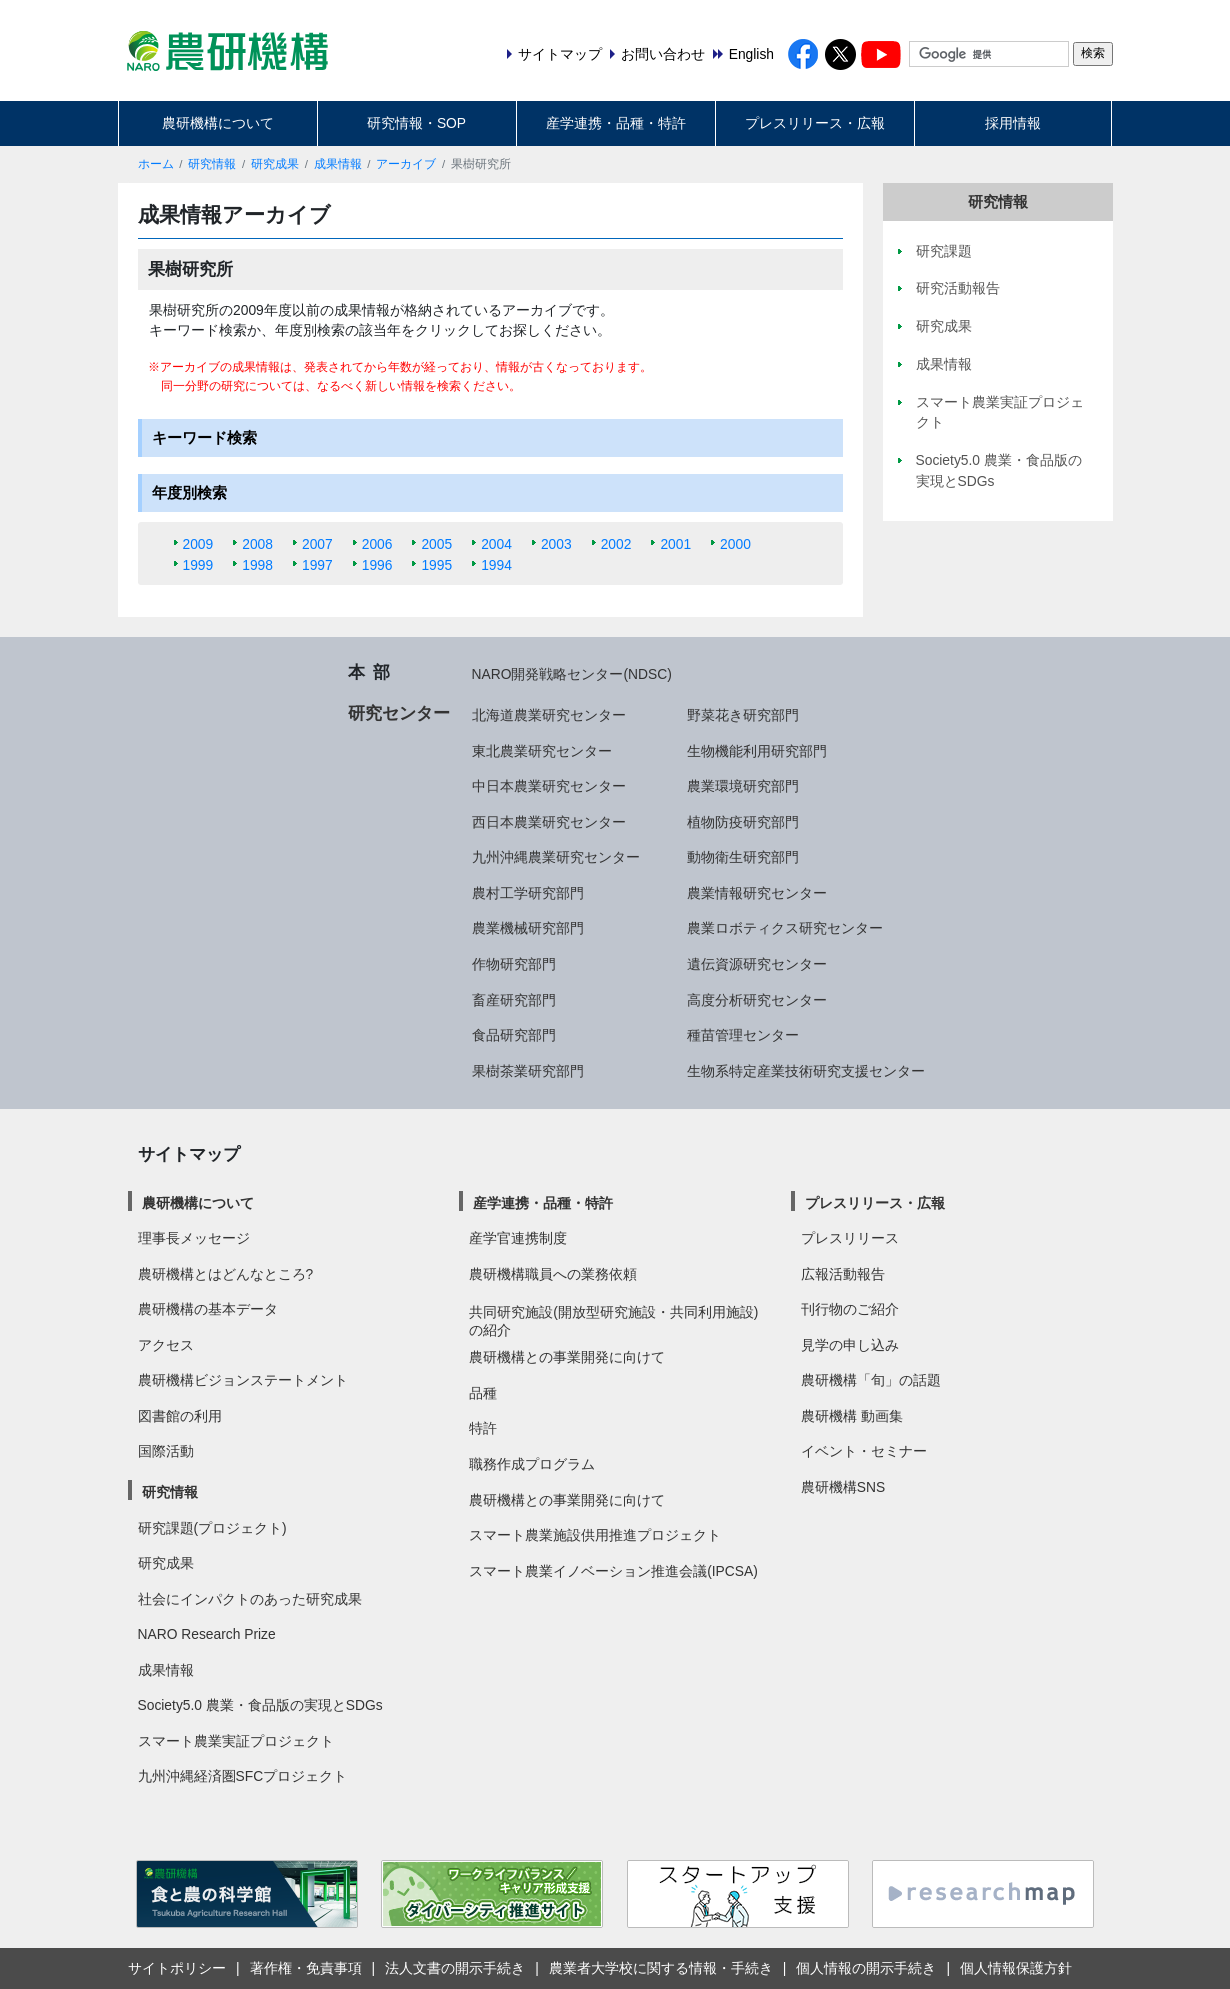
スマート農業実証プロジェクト (236, 1741)
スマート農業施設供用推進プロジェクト (595, 1535)
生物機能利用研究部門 (757, 751)
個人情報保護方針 (1016, 1968)
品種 (483, 1393)
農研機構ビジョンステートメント (243, 1380)
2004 (496, 544)
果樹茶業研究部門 (528, 1071)
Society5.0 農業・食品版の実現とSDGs (260, 1705)
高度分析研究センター (757, 1000)
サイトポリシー (177, 1968)
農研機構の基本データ (208, 1309)
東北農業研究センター (542, 751)
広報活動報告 (843, 1274)
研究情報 (212, 164)
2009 (198, 544)
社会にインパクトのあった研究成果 (250, 1599)
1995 (436, 565)
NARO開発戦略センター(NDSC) (572, 674)
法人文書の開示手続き (455, 1968)
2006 (377, 544)
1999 (198, 565)
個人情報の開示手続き (866, 1968)
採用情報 (1013, 123)
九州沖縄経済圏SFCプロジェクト (243, 1776)
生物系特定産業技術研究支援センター (806, 1071)
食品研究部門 (514, 1035)
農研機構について (218, 123)
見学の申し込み (850, 1345)
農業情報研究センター (757, 893)
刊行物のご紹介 (850, 1309)
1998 (257, 565)
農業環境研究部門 (743, 786)
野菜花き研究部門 (743, 715)
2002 (616, 544)
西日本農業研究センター (549, 822)
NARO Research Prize (207, 1634)
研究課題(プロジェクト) (212, 1528)
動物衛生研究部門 (743, 857)
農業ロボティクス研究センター (785, 928)
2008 (257, 544)
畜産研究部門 (514, 1000)
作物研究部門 (514, 964)
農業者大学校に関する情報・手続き (661, 1968)
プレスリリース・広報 (815, 123)
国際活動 (166, 1451)
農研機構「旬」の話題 (871, 1380)
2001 (675, 544)
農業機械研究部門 (528, 928)
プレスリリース (850, 1238)
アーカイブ (406, 164)
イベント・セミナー (864, 1451)
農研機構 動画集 (852, 1416)
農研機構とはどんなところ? (226, 1274)
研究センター (399, 713)
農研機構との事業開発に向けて (567, 1357)
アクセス (166, 1345)
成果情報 (338, 164)
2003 (556, 544)
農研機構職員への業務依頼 (553, 1274)
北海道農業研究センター (549, 715)
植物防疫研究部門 (743, 822)
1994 (496, 565)
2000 (735, 544)
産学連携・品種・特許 (616, 123)
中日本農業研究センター (549, 786)
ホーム (156, 164)
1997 (317, 565)
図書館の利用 (180, 1416)
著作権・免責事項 (306, 1968)
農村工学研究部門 (528, 893)
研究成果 (275, 164)
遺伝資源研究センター (757, 964)
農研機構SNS (843, 1487)
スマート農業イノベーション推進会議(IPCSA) (613, 1571)
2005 (436, 544)
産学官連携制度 (518, 1238)
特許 (483, 1428)
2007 (317, 544)
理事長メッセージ (194, 1238)
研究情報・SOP (416, 123)
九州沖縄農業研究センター (556, 857)
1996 (377, 565)
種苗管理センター (743, 1035)
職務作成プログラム (532, 1464)
